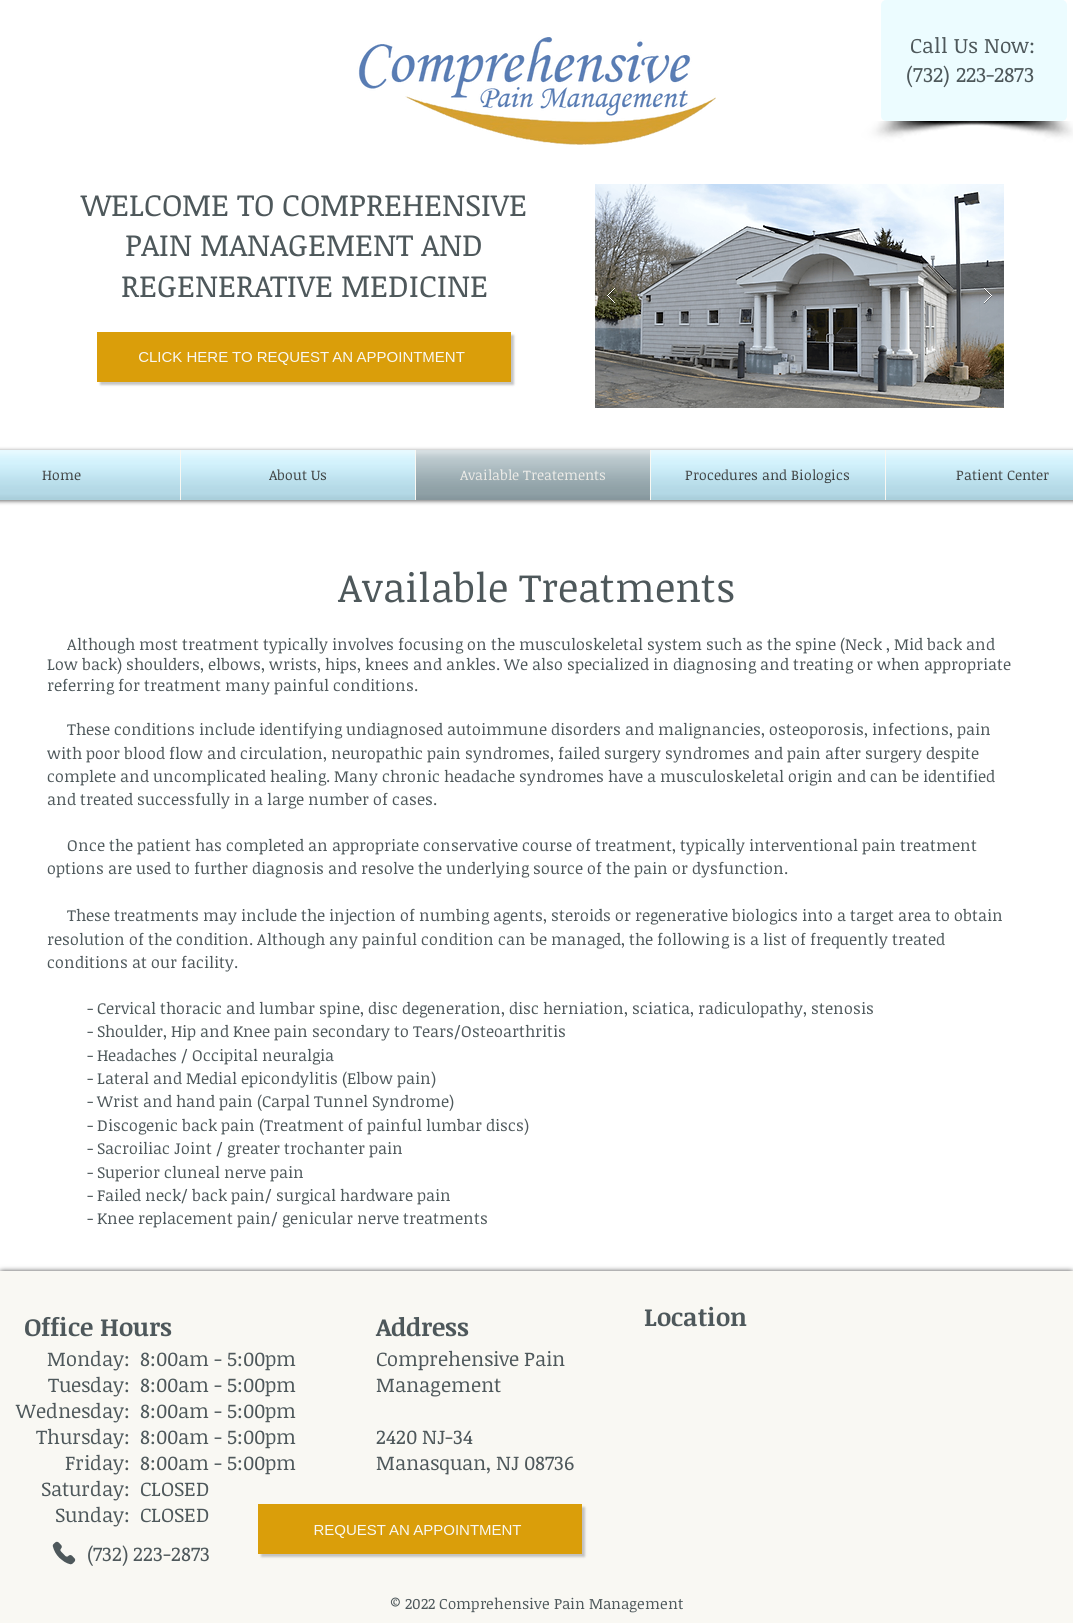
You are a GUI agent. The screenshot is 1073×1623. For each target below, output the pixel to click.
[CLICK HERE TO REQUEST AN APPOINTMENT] (304, 357)
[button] (799, 296)
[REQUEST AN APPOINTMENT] (420, 1529)
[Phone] (64, 1553)
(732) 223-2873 (973, 73)
